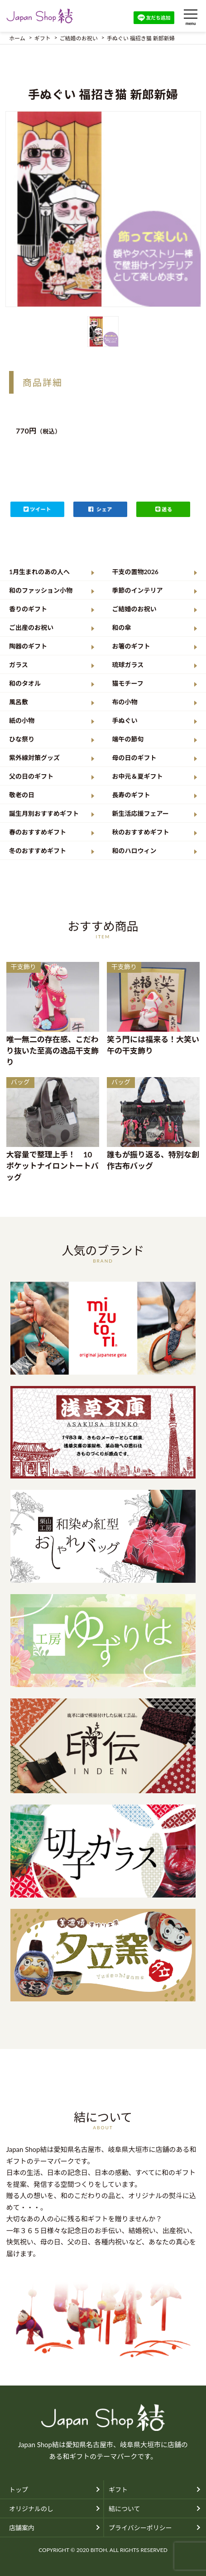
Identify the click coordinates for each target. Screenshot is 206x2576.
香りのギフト (28, 609)
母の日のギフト (134, 757)
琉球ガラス (128, 664)
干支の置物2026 (135, 572)
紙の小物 (21, 720)
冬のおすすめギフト (37, 850)
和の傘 (121, 627)
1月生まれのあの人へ (39, 572)
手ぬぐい (125, 720)
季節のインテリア (137, 590)
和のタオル (25, 683)
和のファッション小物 (40, 590)
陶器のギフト (28, 646)
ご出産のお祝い (31, 627)
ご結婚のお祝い (134, 609)
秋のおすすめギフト (140, 832)
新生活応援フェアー (140, 813)
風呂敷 (18, 702)
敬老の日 (21, 795)
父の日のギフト (31, 776)
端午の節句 (128, 739)
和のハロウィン (134, 850)
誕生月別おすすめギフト (44, 813)
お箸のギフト (131, 646)
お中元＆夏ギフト (137, 776)
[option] (103, 209)
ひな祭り (21, 739)
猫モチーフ (128, 683)
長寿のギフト (131, 795)
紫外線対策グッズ (34, 757)
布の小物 (125, 702)
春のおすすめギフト (37, 832)
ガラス (18, 664)
